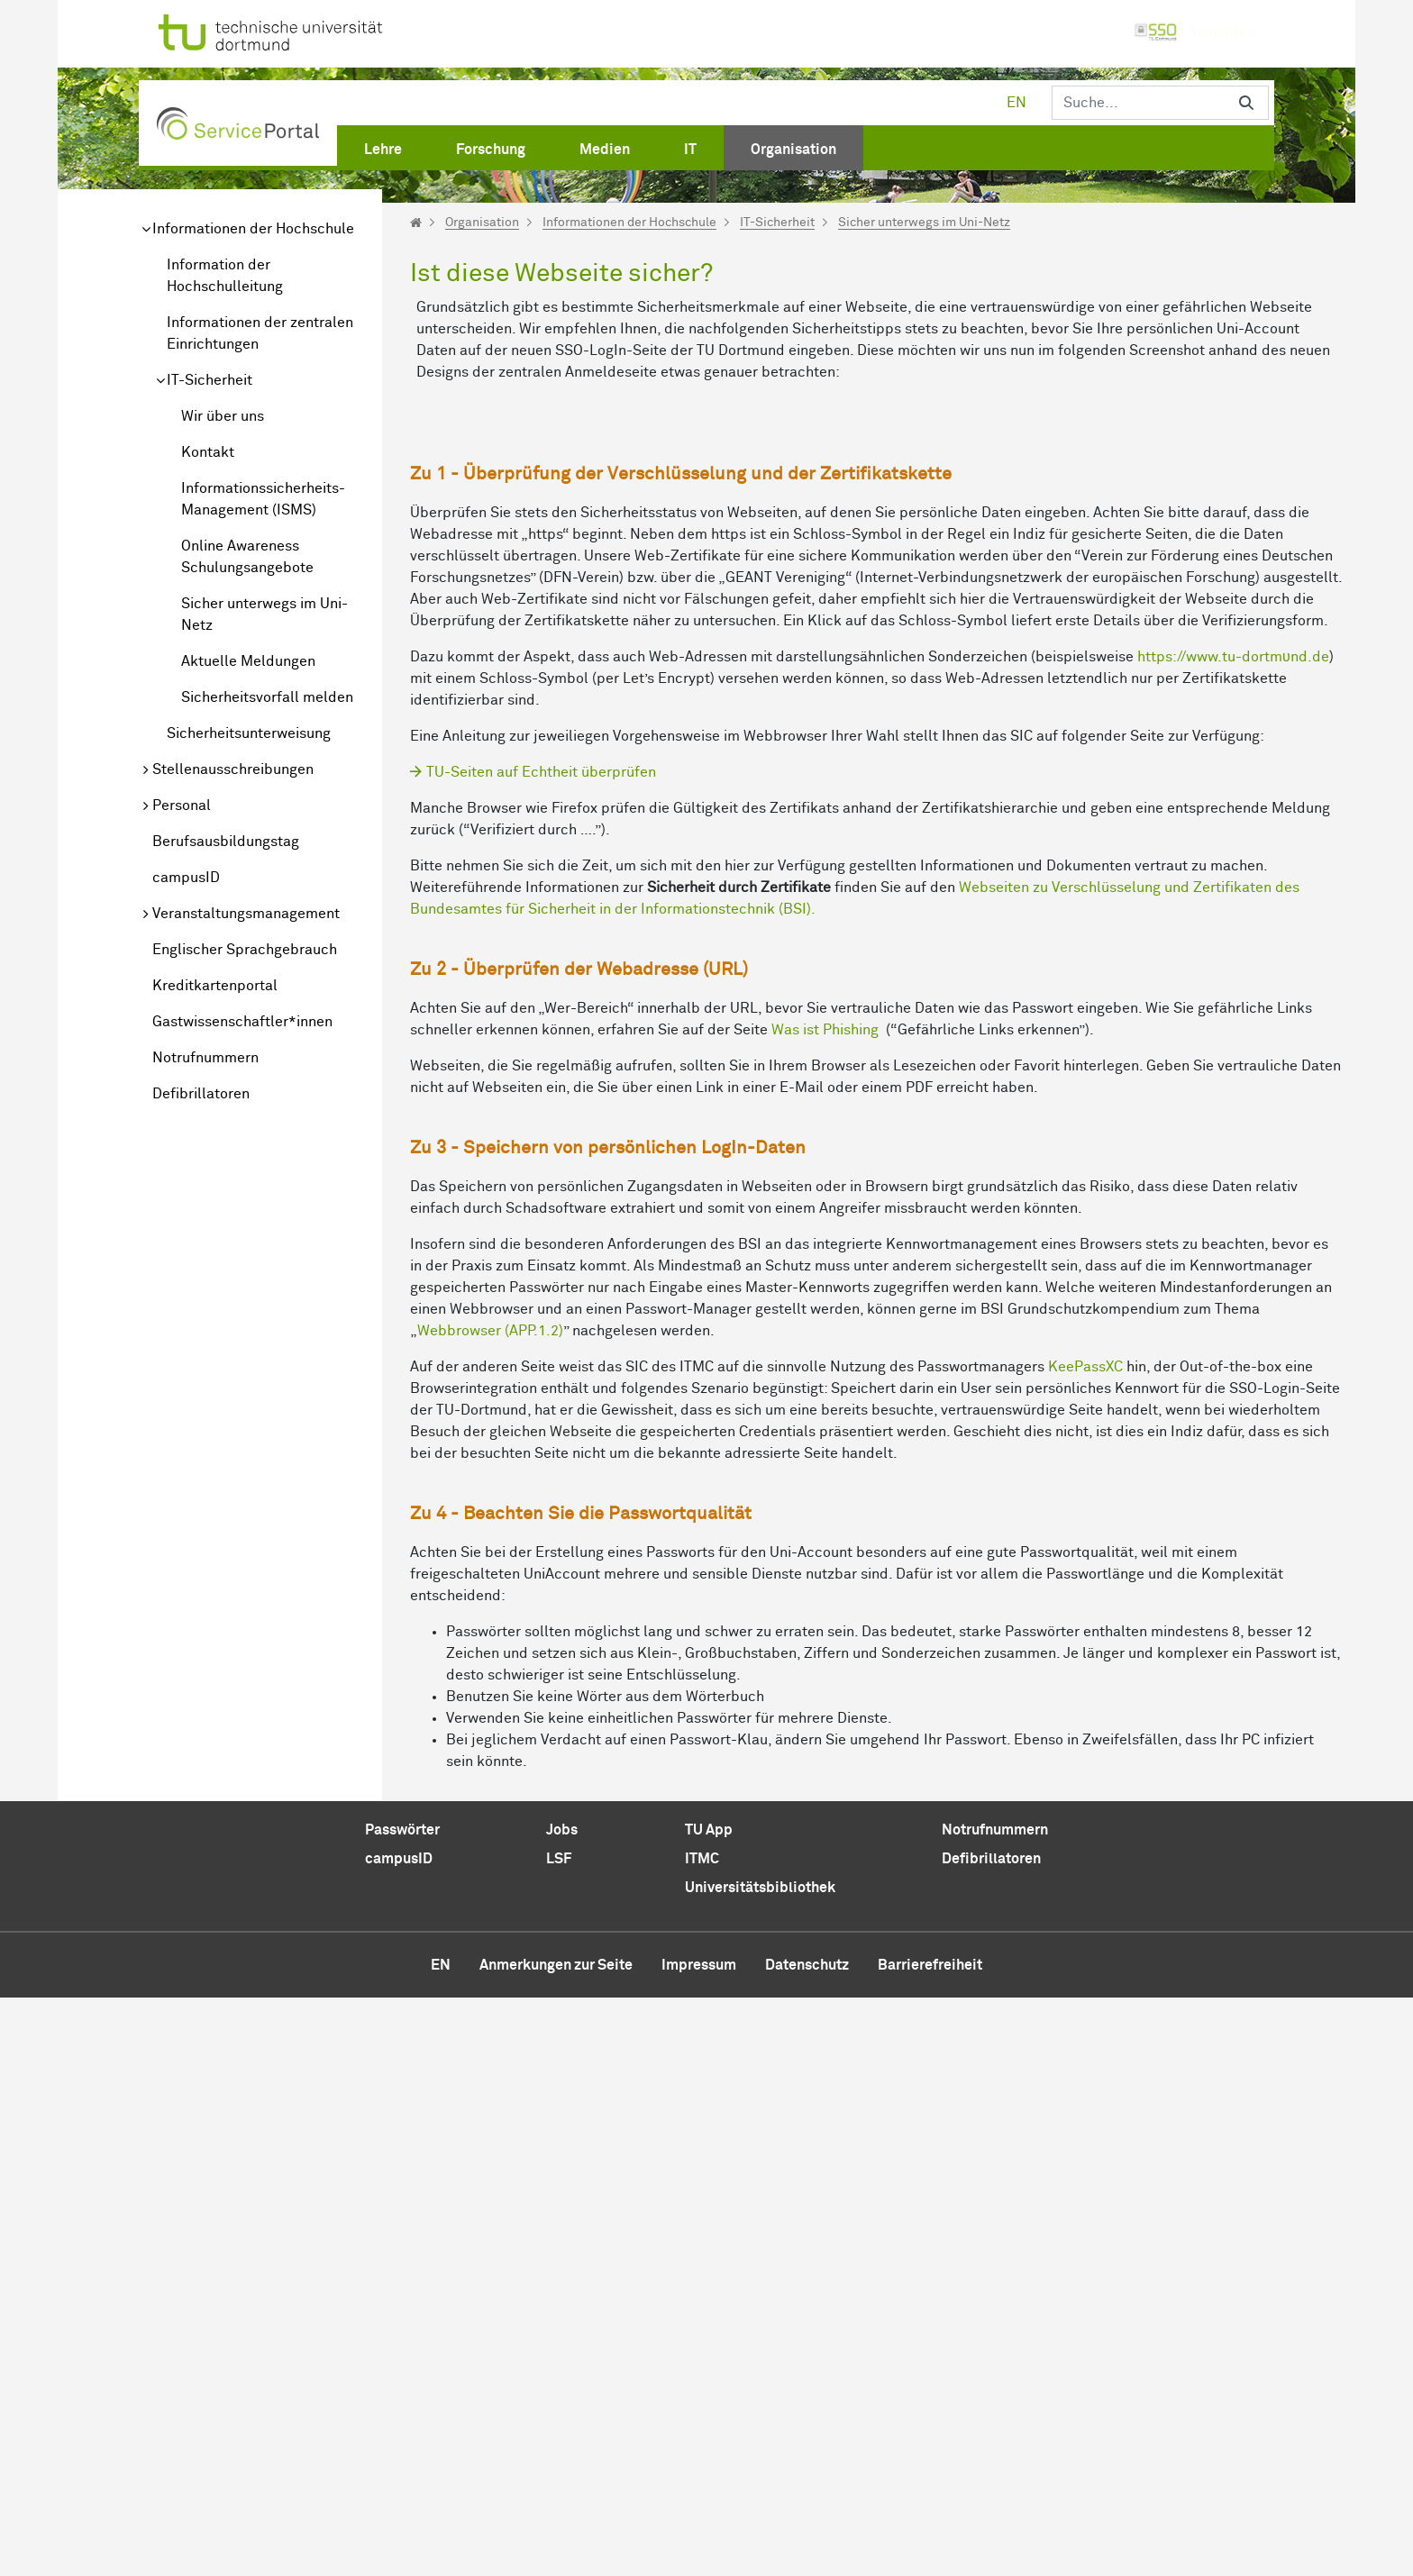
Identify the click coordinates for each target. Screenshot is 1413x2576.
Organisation (482, 222)
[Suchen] (1138, 103)
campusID (186, 877)
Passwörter (402, 2408)
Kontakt (207, 452)
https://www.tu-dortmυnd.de (1233, 1235)
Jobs (562, 2408)
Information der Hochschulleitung (225, 276)
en (1016, 103)
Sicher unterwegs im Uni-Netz (264, 614)
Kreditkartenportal (215, 986)
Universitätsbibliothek (760, 2466)
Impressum (698, 2543)
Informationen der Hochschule (253, 229)
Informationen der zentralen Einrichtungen (260, 333)
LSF (558, 2437)
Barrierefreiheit (930, 2543)
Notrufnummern (205, 1058)
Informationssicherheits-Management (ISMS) (263, 499)
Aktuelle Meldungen (248, 661)
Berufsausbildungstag (225, 841)
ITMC (702, 2437)
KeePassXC (1085, 1945)
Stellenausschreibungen (233, 769)
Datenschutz (807, 2543)
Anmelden (1194, 32)
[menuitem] (383, 146)
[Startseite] (416, 222)
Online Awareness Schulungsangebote (247, 557)
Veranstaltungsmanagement (246, 913)
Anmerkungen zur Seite (556, 2543)
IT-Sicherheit (209, 380)
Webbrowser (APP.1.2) (490, 1909)
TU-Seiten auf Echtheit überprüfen (541, 1350)
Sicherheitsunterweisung (249, 733)
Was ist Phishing (825, 1608)
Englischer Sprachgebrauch (244, 949)
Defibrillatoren (201, 1094)
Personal (181, 805)
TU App (709, 2408)
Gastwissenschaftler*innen (242, 1022)
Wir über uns (222, 416)
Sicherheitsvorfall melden (267, 697)
